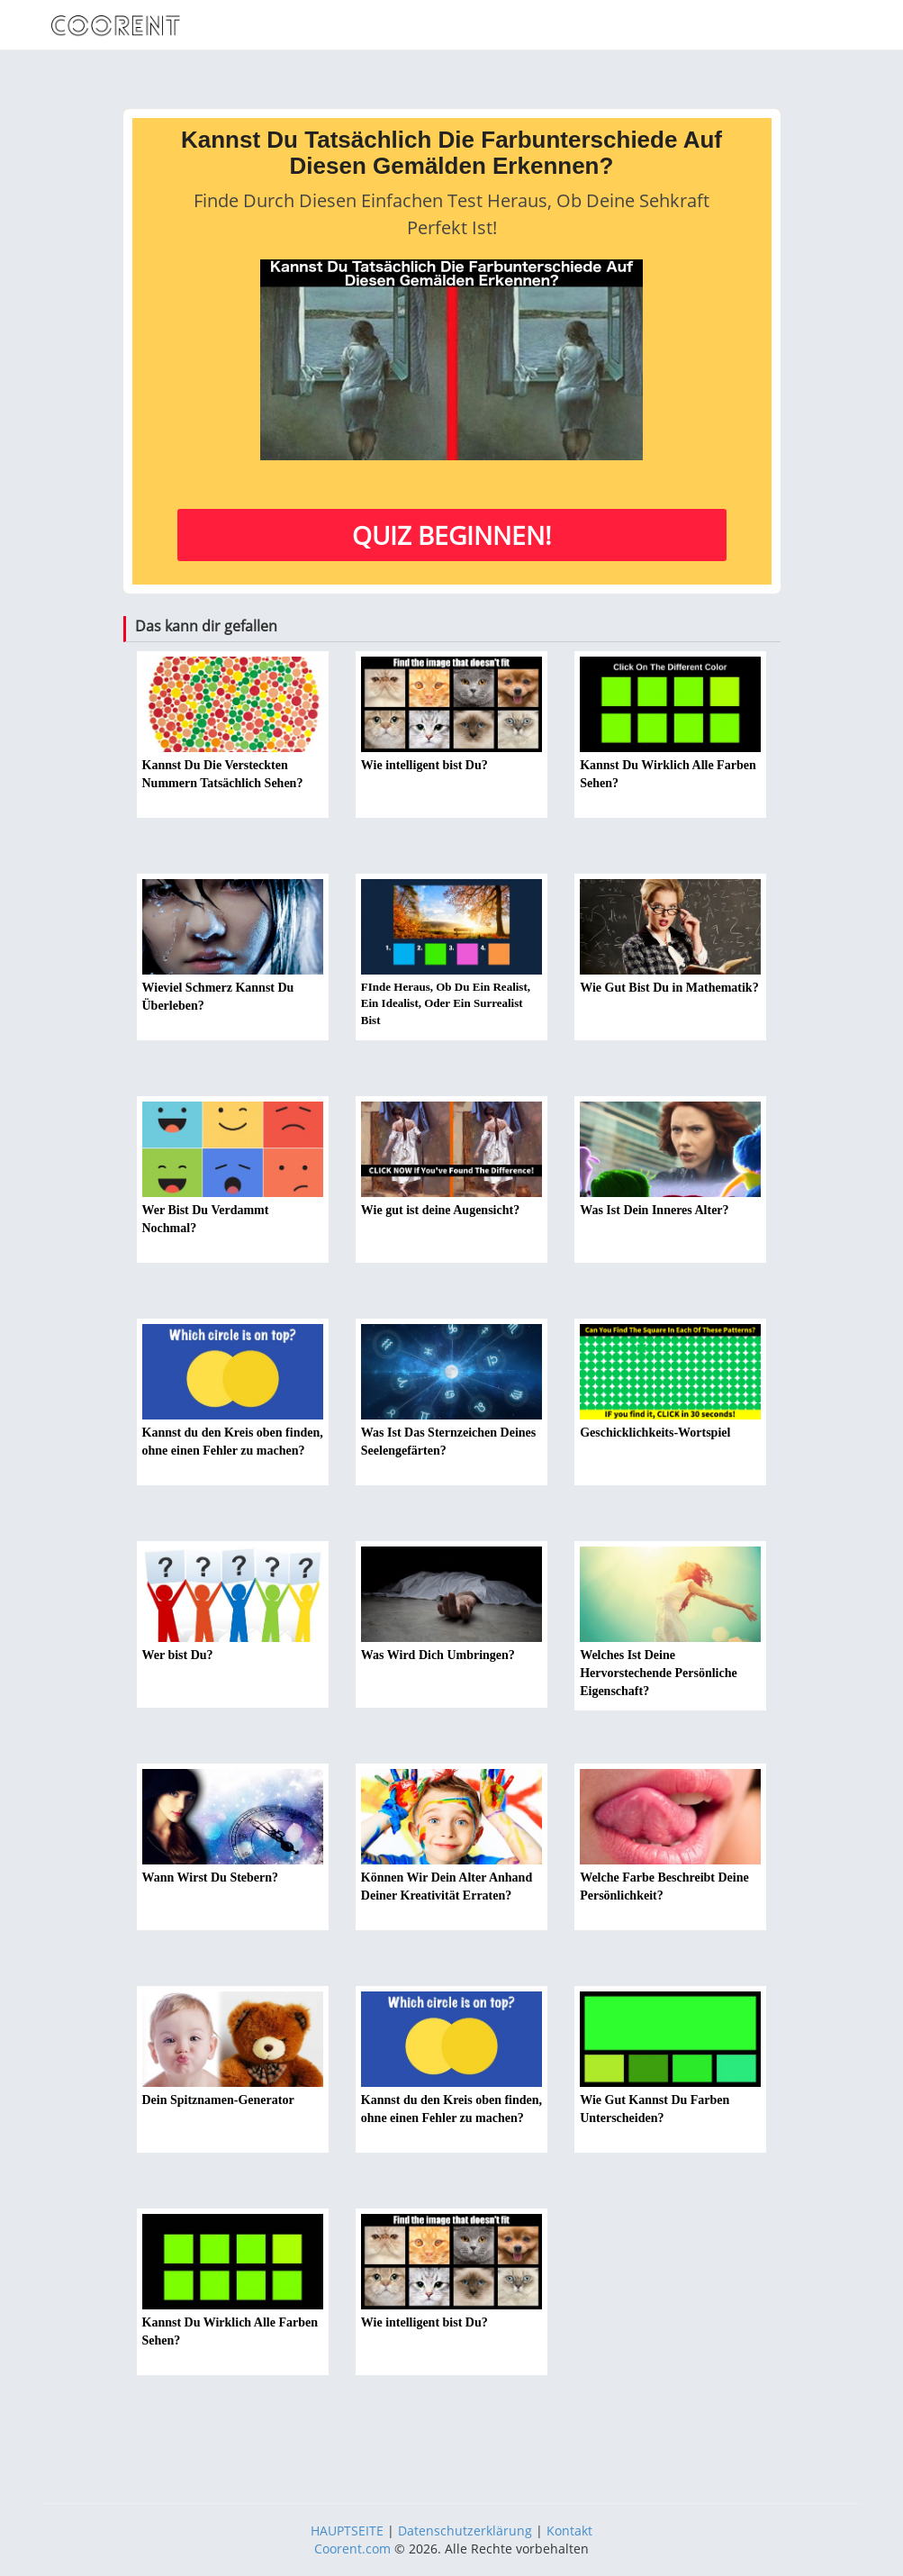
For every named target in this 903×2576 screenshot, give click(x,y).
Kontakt (569, 2530)
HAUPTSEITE (347, 2530)
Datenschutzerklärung (465, 2530)
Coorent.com (352, 2548)
